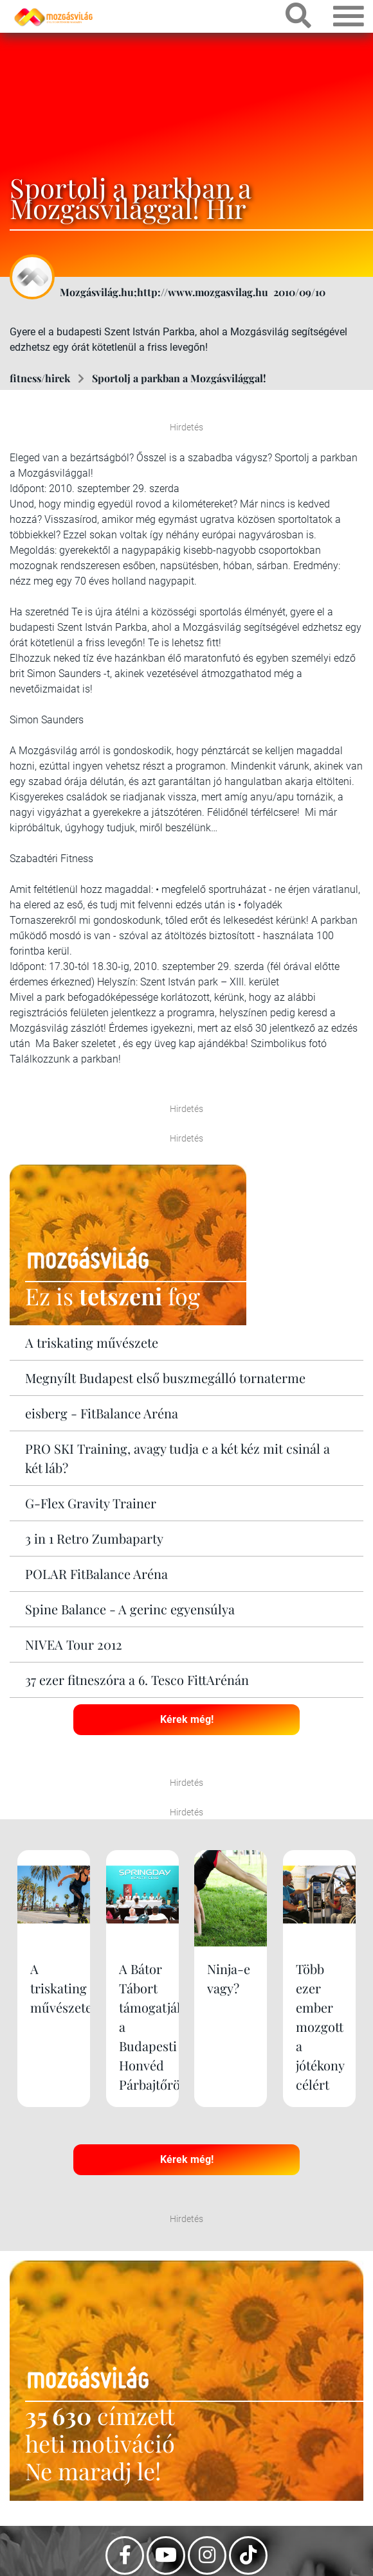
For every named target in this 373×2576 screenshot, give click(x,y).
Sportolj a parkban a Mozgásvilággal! (179, 378)
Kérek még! (187, 1719)
